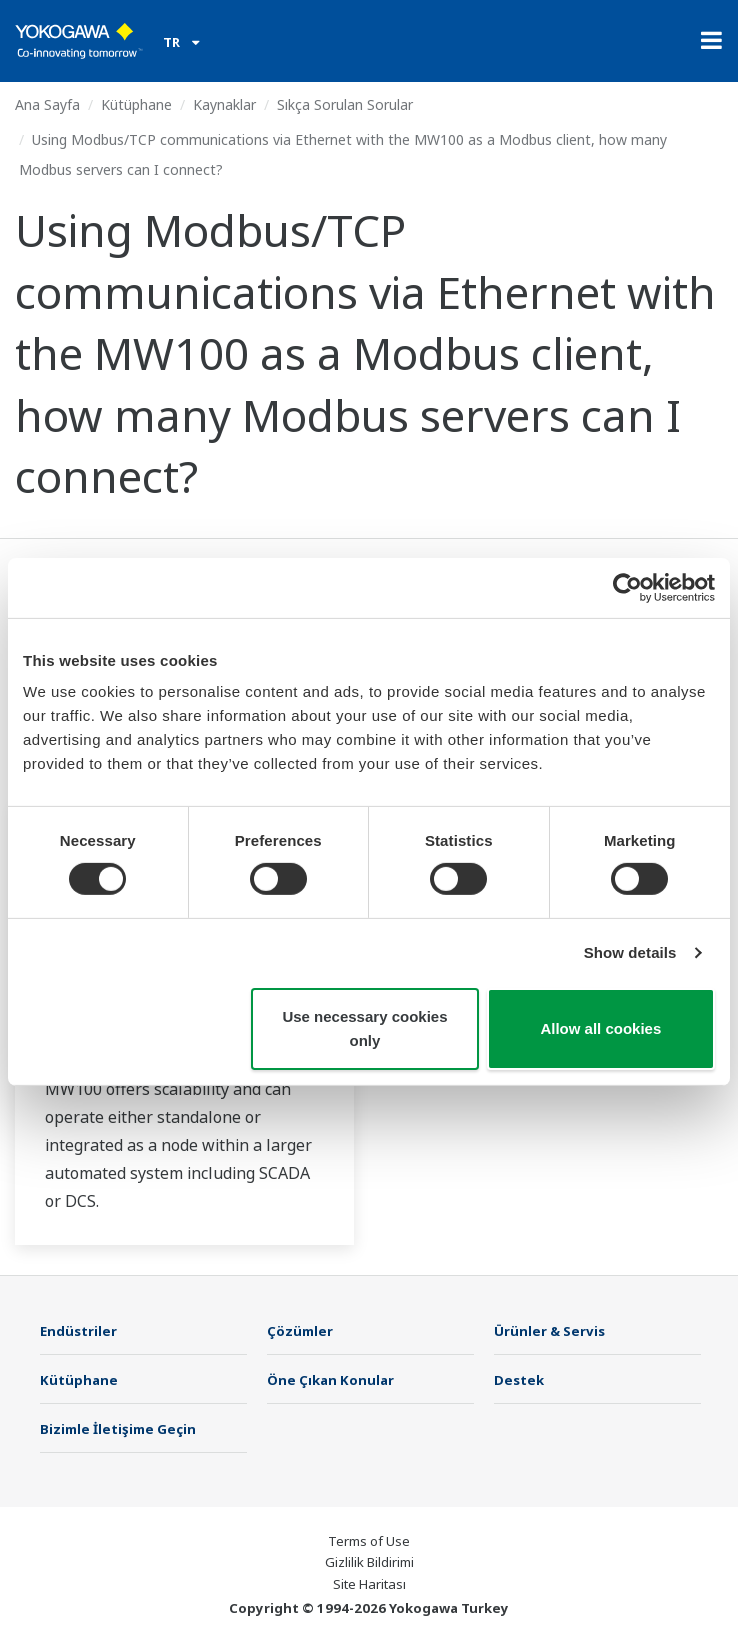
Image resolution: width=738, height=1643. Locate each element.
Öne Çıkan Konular (330, 1380)
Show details (630, 952)
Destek (519, 1380)
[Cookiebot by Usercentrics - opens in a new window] (627, 587)
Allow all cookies (600, 1028)
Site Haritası (369, 1584)
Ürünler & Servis (549, 1331)
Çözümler (300, 1331)
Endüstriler (78, 1331)
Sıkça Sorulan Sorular (345, 104)
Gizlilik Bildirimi (369, 1562)
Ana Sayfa (47, 104)
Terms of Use (369, 1541)
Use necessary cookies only (364, 1028)
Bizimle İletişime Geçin (118, 1429)
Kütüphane (136, 104)
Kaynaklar (224, 104)
